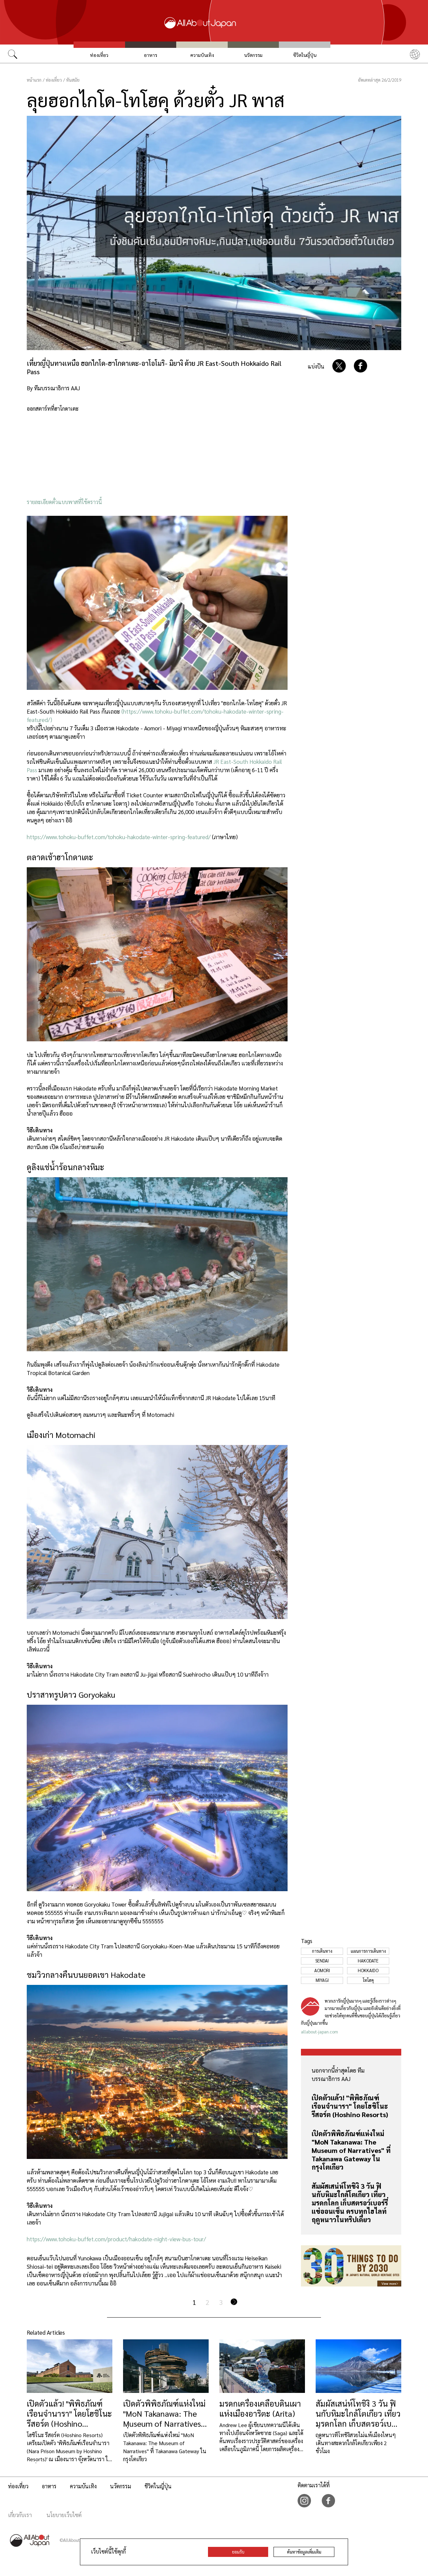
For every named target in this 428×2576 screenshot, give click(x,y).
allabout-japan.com (319, 2031)
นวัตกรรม (253, 55)
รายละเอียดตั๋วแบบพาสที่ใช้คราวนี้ (64, 501)
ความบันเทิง (202, 55)
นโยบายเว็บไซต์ (64, 2514)
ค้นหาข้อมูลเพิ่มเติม (304, 2552)
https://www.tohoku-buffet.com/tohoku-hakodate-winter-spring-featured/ (119, 836)
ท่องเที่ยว (99, 55)
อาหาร (150, 55)
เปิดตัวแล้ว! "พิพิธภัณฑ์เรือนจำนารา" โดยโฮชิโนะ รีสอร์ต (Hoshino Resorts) (350, 2106)
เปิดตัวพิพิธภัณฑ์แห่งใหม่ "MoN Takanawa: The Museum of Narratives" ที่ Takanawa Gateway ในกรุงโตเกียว (351, 2150)
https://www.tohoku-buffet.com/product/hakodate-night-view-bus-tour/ (116, 2239)
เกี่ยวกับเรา (20, 2514)
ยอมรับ (238, 2552)
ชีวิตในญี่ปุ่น (304, 55)
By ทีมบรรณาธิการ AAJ (53, 388)
